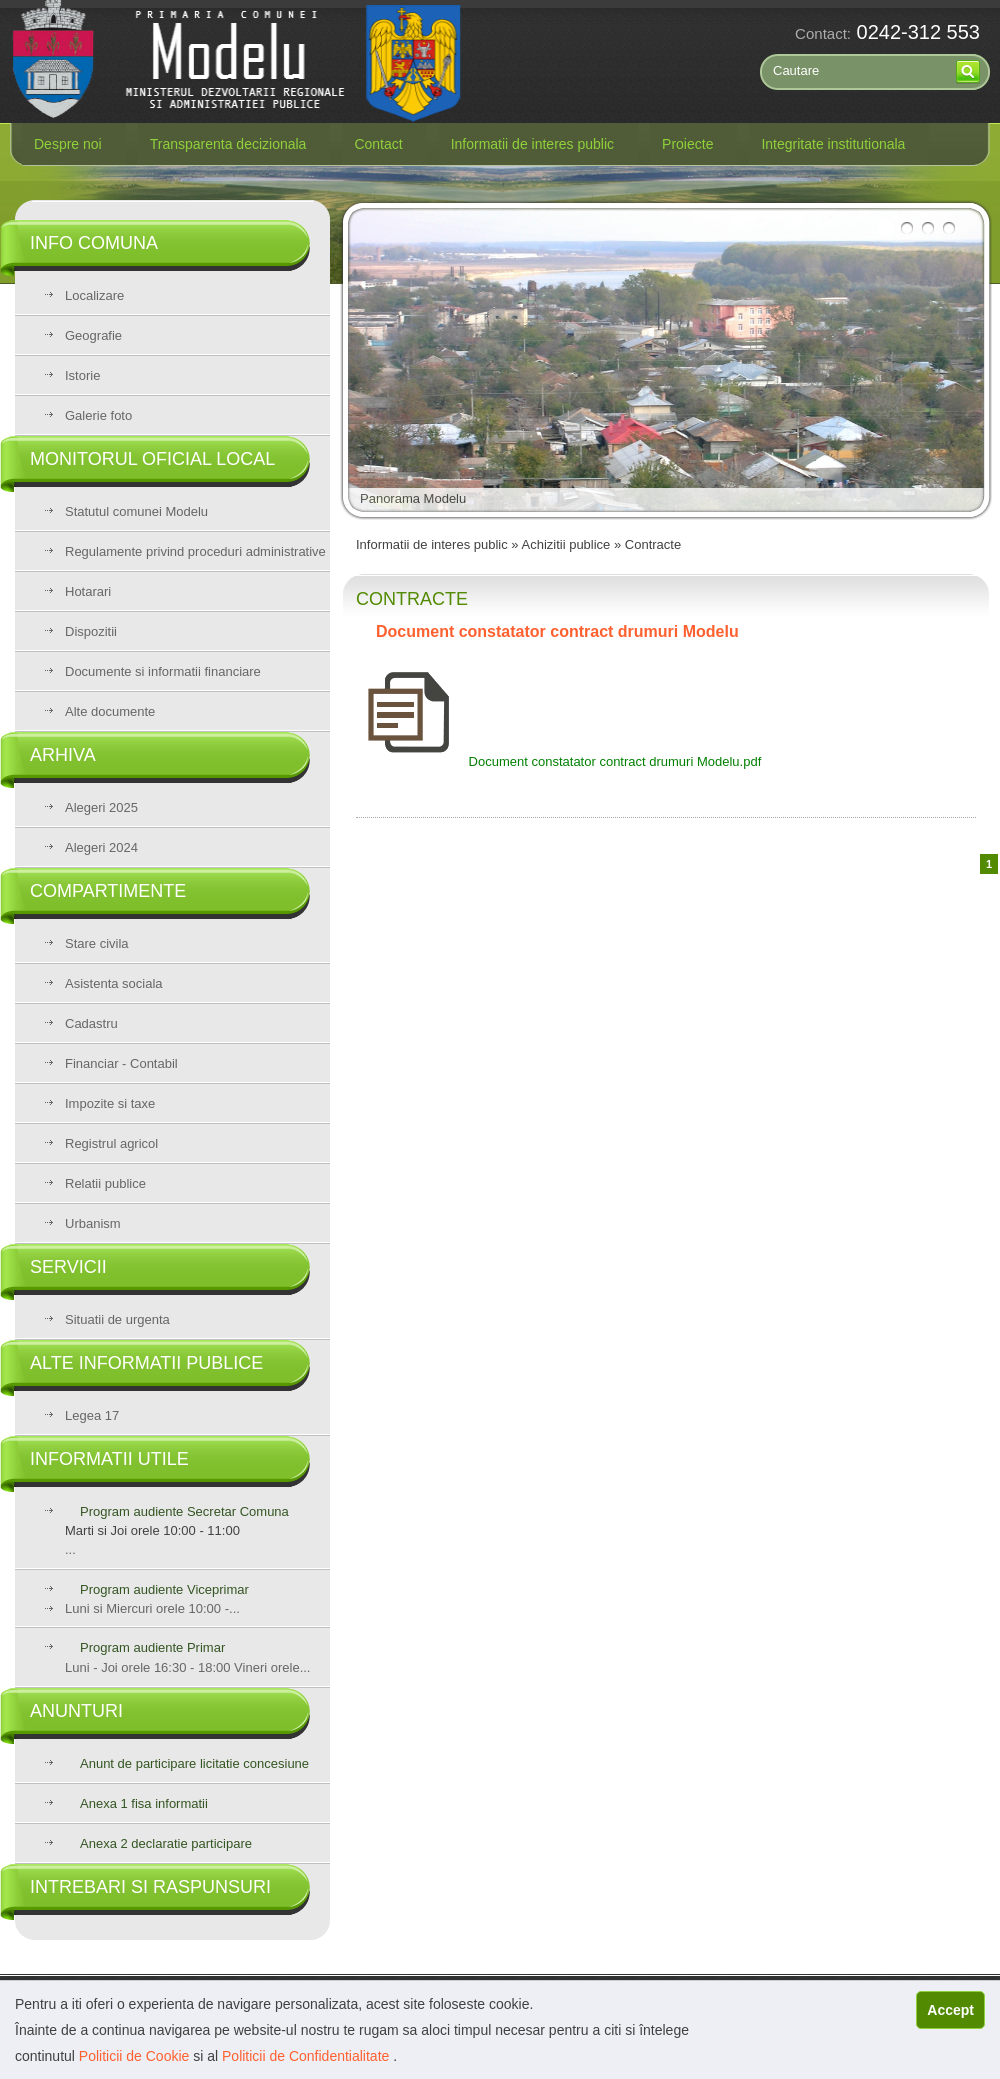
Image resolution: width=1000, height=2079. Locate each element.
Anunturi (76, 1711)
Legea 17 (92, 1415)
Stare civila (97, 943)
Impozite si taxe (110, 1103)
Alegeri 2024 (101, 847)
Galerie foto (98, 415)
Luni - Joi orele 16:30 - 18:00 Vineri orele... (187, 1657)
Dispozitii (91, 631)
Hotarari (88, 591)
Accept (950, 2010)
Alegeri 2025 (101, 807)
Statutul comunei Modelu (136, 511)
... (197, 1530)
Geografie (93, 335)
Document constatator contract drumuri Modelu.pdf (558, 761)
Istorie (82, 375)
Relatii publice (105, 1183)
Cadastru (91, 1023)
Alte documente (110, 711)
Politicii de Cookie (136, 2056)
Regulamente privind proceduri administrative (195, 551)
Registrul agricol (111, 1143)
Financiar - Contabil (121, 1063)
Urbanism (93, 1223)
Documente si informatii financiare (163, 671)
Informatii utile (109, 1459)
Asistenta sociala (114, 983)
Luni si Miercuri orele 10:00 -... (152, 1608)
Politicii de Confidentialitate (307, 2056)
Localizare (94, 295)
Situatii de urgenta (117, 1319)
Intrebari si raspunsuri (150, 1887)
